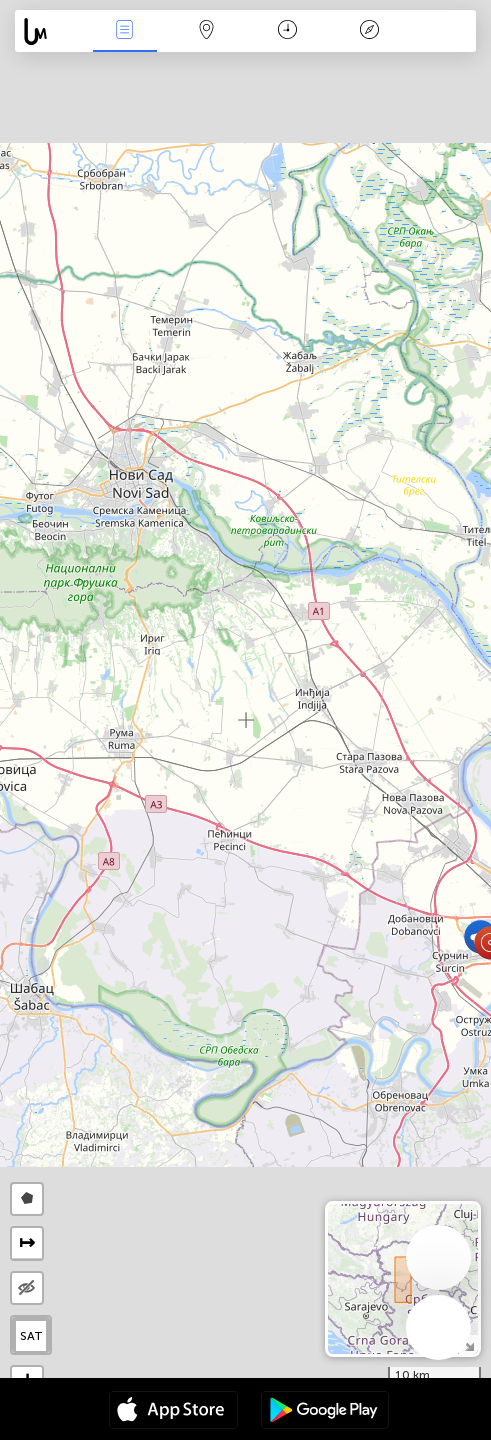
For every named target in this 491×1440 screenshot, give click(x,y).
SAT (31, 1336)
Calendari (287, 31)
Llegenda (369, 31)
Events (125, 31)
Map (206, 31)
